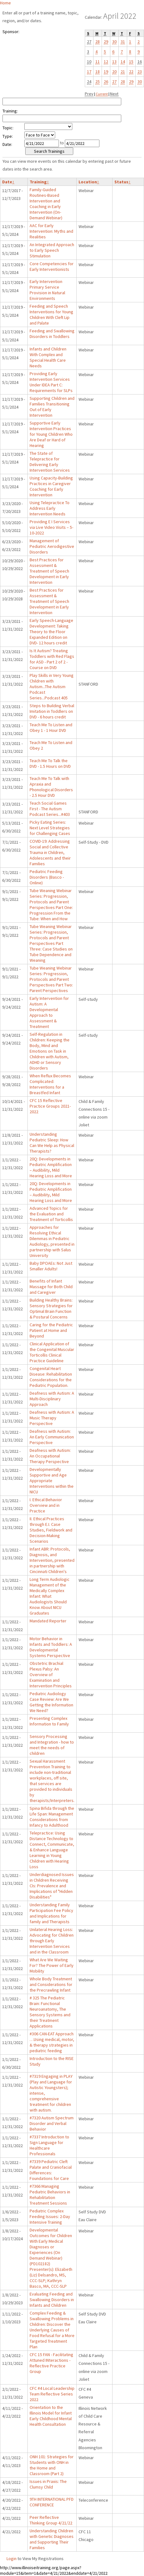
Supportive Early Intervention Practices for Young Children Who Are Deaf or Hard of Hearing (51, 434)
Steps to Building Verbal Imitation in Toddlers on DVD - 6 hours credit (52, 711)
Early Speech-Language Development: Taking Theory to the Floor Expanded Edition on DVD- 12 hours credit (51, 632)
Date (8, 182)
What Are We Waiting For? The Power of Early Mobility (52, 1965)
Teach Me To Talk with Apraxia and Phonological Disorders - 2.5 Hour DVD (51, 787)
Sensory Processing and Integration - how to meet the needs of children (52, 1745)
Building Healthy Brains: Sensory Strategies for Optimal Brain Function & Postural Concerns (51, 1308)
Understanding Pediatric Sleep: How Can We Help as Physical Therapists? (52, 1142)
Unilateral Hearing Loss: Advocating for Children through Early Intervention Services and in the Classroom (52, 1941)
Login (12, 2558)
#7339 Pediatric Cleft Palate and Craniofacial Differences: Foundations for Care (51, 2170)
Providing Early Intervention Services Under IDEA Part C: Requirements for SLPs (51, 382)
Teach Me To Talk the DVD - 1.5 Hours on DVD (50, 763)
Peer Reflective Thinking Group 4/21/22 (51, 2520)
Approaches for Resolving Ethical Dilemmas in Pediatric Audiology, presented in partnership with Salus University (52, 1241)
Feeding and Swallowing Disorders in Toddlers (52, 333)
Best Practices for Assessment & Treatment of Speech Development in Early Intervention (49, 571)
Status (122, 182)
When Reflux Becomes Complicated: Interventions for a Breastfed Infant (50, 1084)
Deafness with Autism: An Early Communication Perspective (52, 1436)
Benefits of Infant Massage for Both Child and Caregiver (51, 1286)
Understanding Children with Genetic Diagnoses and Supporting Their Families (52, 2539)
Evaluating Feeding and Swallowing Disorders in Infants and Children (52, 2299)
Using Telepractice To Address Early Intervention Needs (50, 508)
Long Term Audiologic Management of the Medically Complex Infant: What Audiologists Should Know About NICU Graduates (50, 1596)
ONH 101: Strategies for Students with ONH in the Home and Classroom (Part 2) (52, 2465)
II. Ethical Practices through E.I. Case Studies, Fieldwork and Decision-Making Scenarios (51, 1530)
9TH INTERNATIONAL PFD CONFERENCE (52, 2502)
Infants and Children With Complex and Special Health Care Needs (48, 357)
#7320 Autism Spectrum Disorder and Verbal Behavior (52, 2123)
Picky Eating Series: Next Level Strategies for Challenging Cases (50, 827)
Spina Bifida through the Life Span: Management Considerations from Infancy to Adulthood (52, 1816)
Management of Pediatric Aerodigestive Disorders (52, 546)
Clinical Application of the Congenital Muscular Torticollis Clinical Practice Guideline (52, 1352)
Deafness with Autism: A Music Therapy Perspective (52, 1417)
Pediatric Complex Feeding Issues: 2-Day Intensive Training (50, 2216)
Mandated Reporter (48, 1621)
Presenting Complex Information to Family (49, 1721)
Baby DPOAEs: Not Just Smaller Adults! (51, 1266)
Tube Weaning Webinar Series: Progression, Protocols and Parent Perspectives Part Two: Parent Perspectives (51, 979)
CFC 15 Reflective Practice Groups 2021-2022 (50, 1106)
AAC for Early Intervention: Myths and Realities (51, 231)
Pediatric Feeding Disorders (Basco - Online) (47, 877)
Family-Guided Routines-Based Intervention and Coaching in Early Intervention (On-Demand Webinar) (46, 204)
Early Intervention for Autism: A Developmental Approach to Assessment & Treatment (49, 1012)
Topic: (7, 128)
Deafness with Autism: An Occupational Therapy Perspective (50, 1455)
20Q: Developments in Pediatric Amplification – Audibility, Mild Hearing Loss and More (51, 1167)
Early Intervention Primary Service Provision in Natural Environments (47, 290)
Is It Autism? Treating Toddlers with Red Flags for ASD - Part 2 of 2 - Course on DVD (52, 659)
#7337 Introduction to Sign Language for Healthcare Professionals (49, 2145)
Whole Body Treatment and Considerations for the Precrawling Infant (51, 1984)
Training (39, 182)
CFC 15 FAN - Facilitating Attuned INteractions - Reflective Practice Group (51, 2363)
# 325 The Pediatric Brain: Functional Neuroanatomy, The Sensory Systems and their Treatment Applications (50, 2012)
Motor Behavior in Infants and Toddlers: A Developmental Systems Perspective (51, 1647)
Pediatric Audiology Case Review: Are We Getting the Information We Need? (51, 1702)
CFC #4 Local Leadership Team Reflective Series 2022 (52, 2393)
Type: (7, 136)
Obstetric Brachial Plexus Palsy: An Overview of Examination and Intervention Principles (51, 1674)
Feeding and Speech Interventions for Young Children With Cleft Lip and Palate (51, 314)
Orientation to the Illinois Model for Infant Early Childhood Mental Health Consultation (51, 2416)
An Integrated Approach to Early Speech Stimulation (52, 250)
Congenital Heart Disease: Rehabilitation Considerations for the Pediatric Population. (51, 1377)
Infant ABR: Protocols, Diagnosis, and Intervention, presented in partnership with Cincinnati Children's (52, 1560)
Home (5, 3)
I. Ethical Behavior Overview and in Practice (46, 1505)
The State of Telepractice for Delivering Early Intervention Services (50, 461)
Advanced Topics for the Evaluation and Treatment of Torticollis (51, 1213)
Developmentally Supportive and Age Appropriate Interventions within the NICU (52, 1481)
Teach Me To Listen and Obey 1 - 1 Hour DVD (51, 727)
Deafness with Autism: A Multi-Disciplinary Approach (52, 1398)
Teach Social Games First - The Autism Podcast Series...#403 (50, 808)
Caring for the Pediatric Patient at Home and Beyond (51, 1330)
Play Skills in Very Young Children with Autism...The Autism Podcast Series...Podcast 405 (52, 687)
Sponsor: (10, 31)
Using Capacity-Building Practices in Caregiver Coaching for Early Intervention (51, 486)
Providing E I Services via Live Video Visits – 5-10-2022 (51, 527)
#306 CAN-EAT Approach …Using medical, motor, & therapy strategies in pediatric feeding (52, 2042)
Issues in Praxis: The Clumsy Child (48, 2484)
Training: (10, 111)
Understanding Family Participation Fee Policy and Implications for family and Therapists (51, 1913)
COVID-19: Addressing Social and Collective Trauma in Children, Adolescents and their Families (50, 852)
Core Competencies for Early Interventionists (52, 266)
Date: (7, 144)
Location (89, 182)
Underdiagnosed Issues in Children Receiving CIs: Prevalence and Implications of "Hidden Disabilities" (52, 1886)
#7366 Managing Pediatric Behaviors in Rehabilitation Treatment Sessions (50, 2194)
